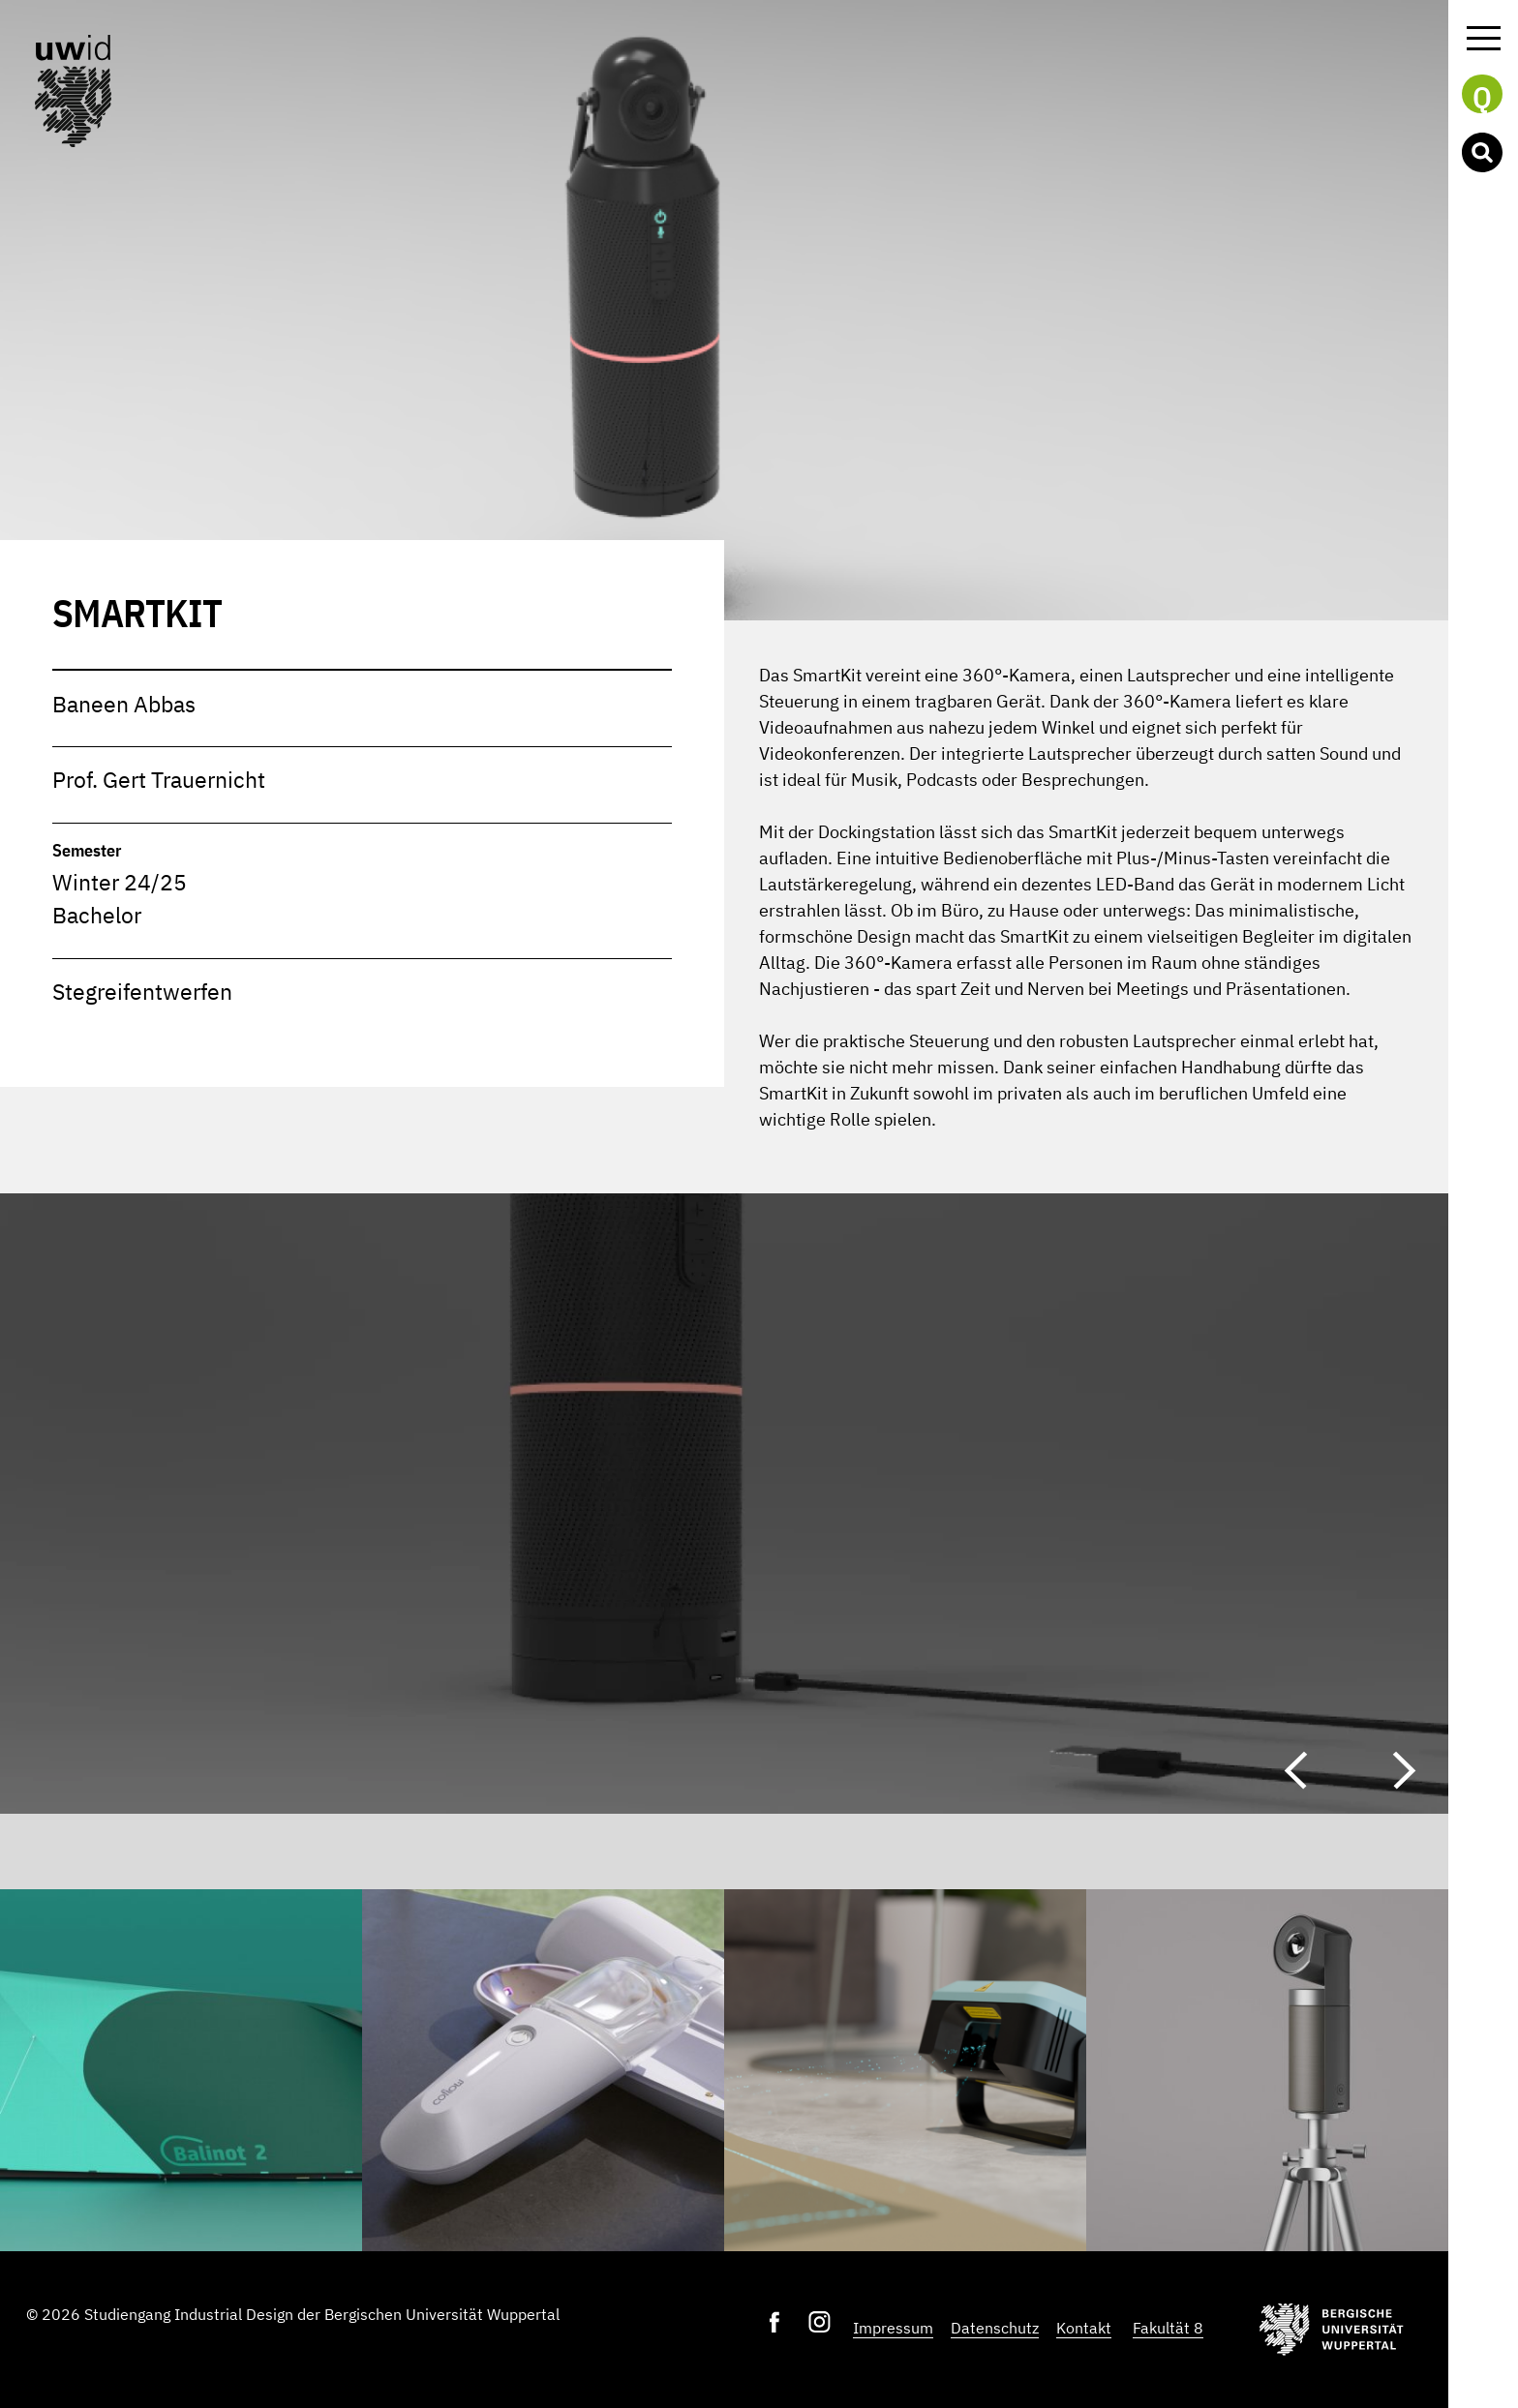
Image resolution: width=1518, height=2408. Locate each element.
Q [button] (1482, 95)
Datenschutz (995, 2327)
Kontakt (1083, 2327)
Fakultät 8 (1168, 2327)
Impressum (893, 2327)
